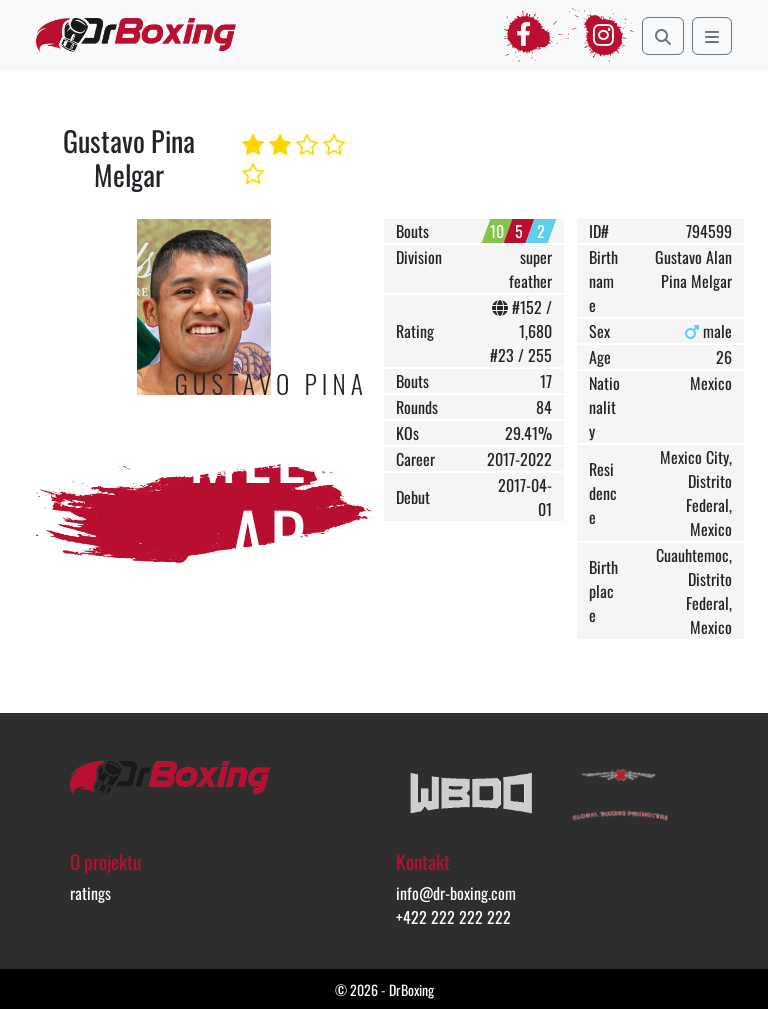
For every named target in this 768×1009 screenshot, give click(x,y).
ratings (90, 893)
